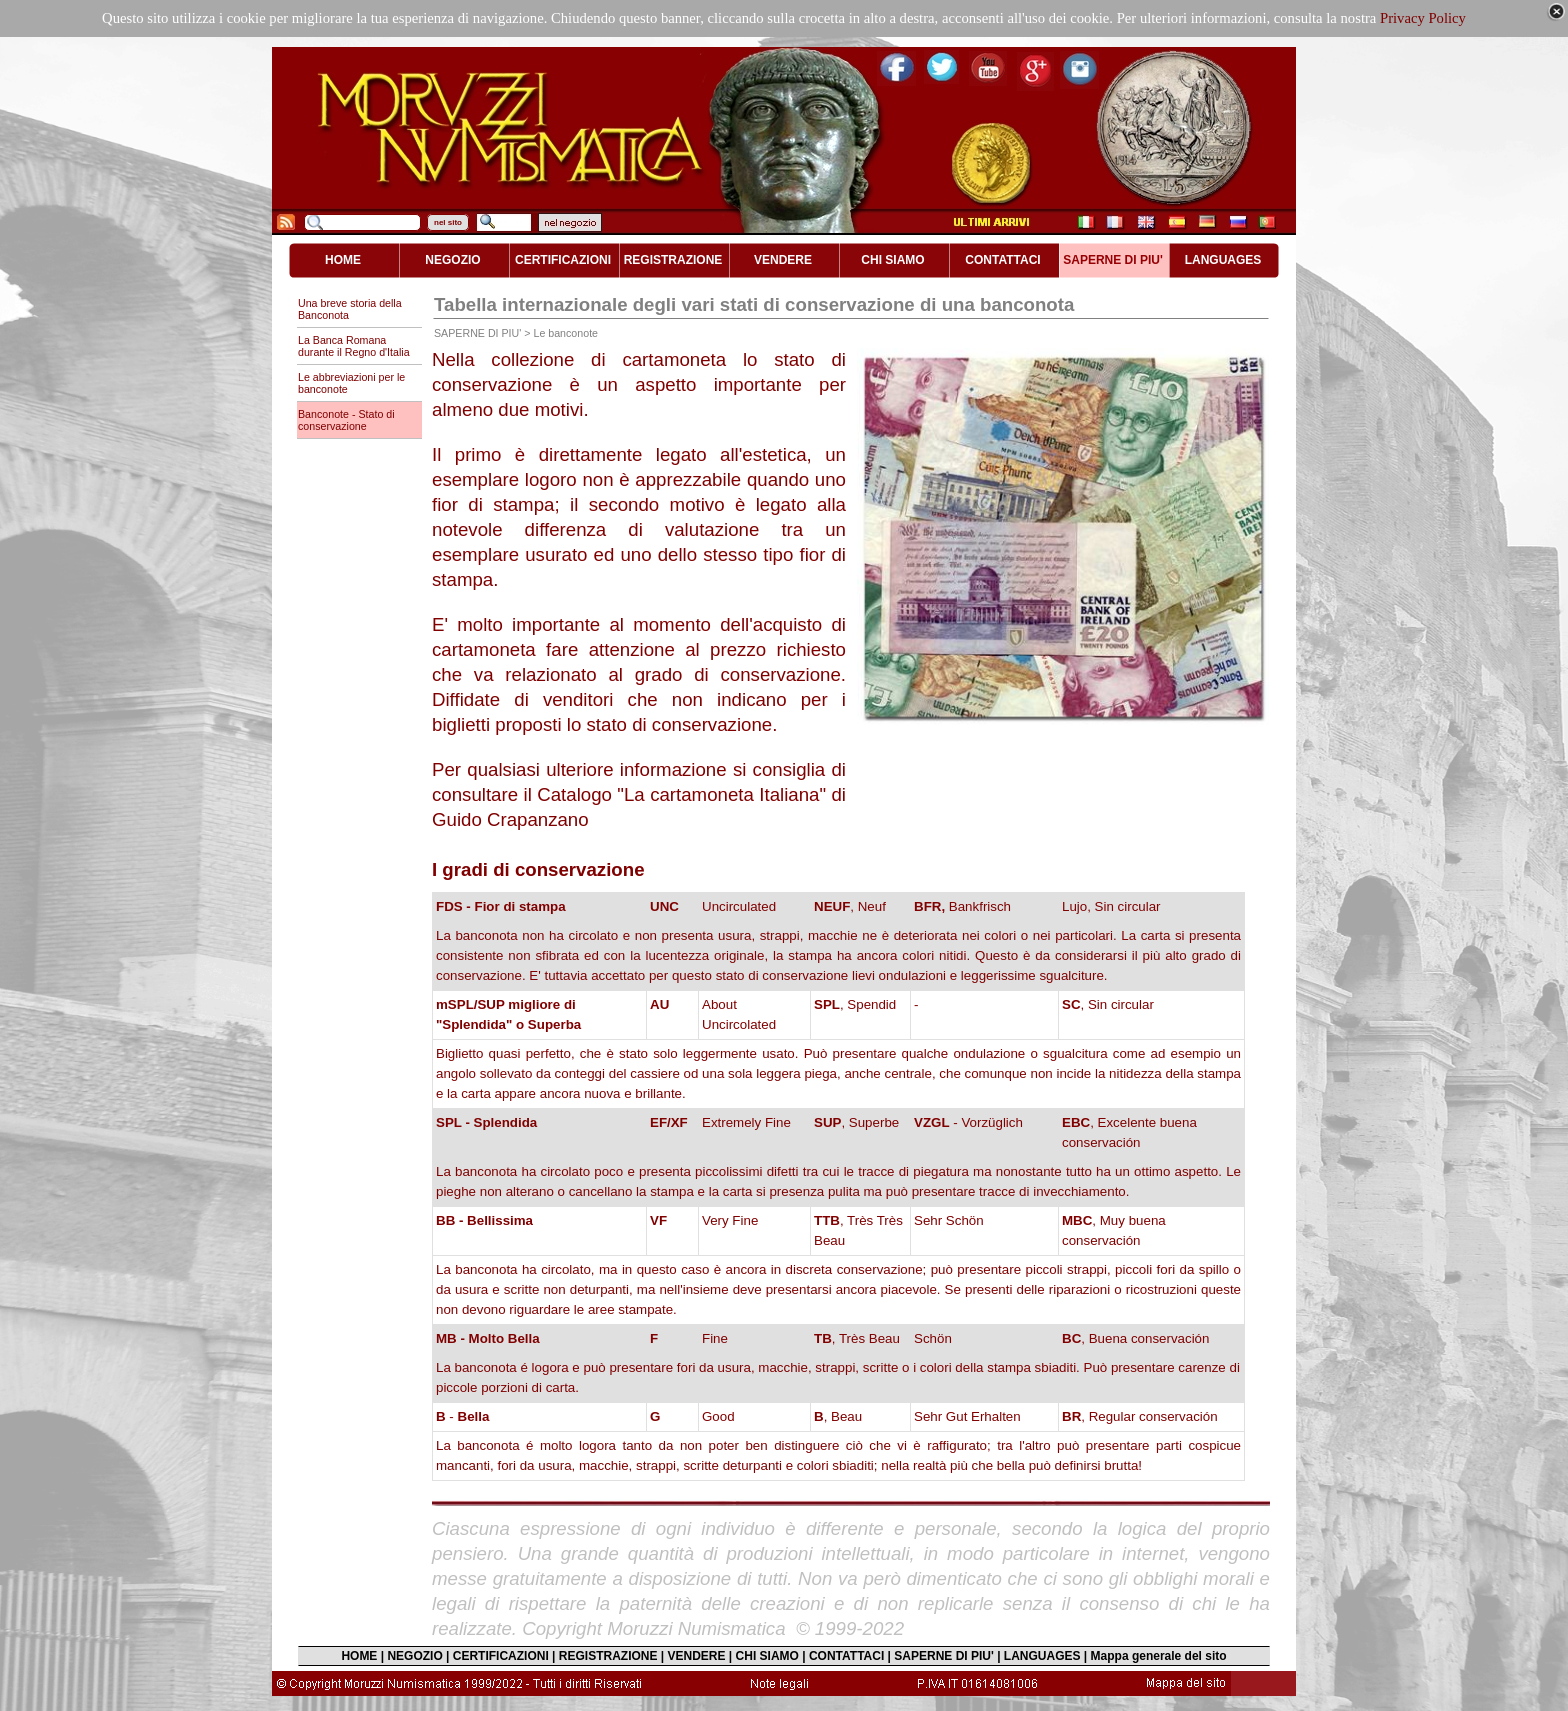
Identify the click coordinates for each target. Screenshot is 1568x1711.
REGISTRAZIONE (608, 1656)
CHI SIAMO (767, 1656)
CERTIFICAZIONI (501, 1656)
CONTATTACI (846, 1656)
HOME (359, 1656)
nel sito (448, 222)
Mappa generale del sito (1159, 1656)
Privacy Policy (1423, 18)
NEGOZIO (414, 1656)
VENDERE (697, 1656)
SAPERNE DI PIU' (944, 1656)
